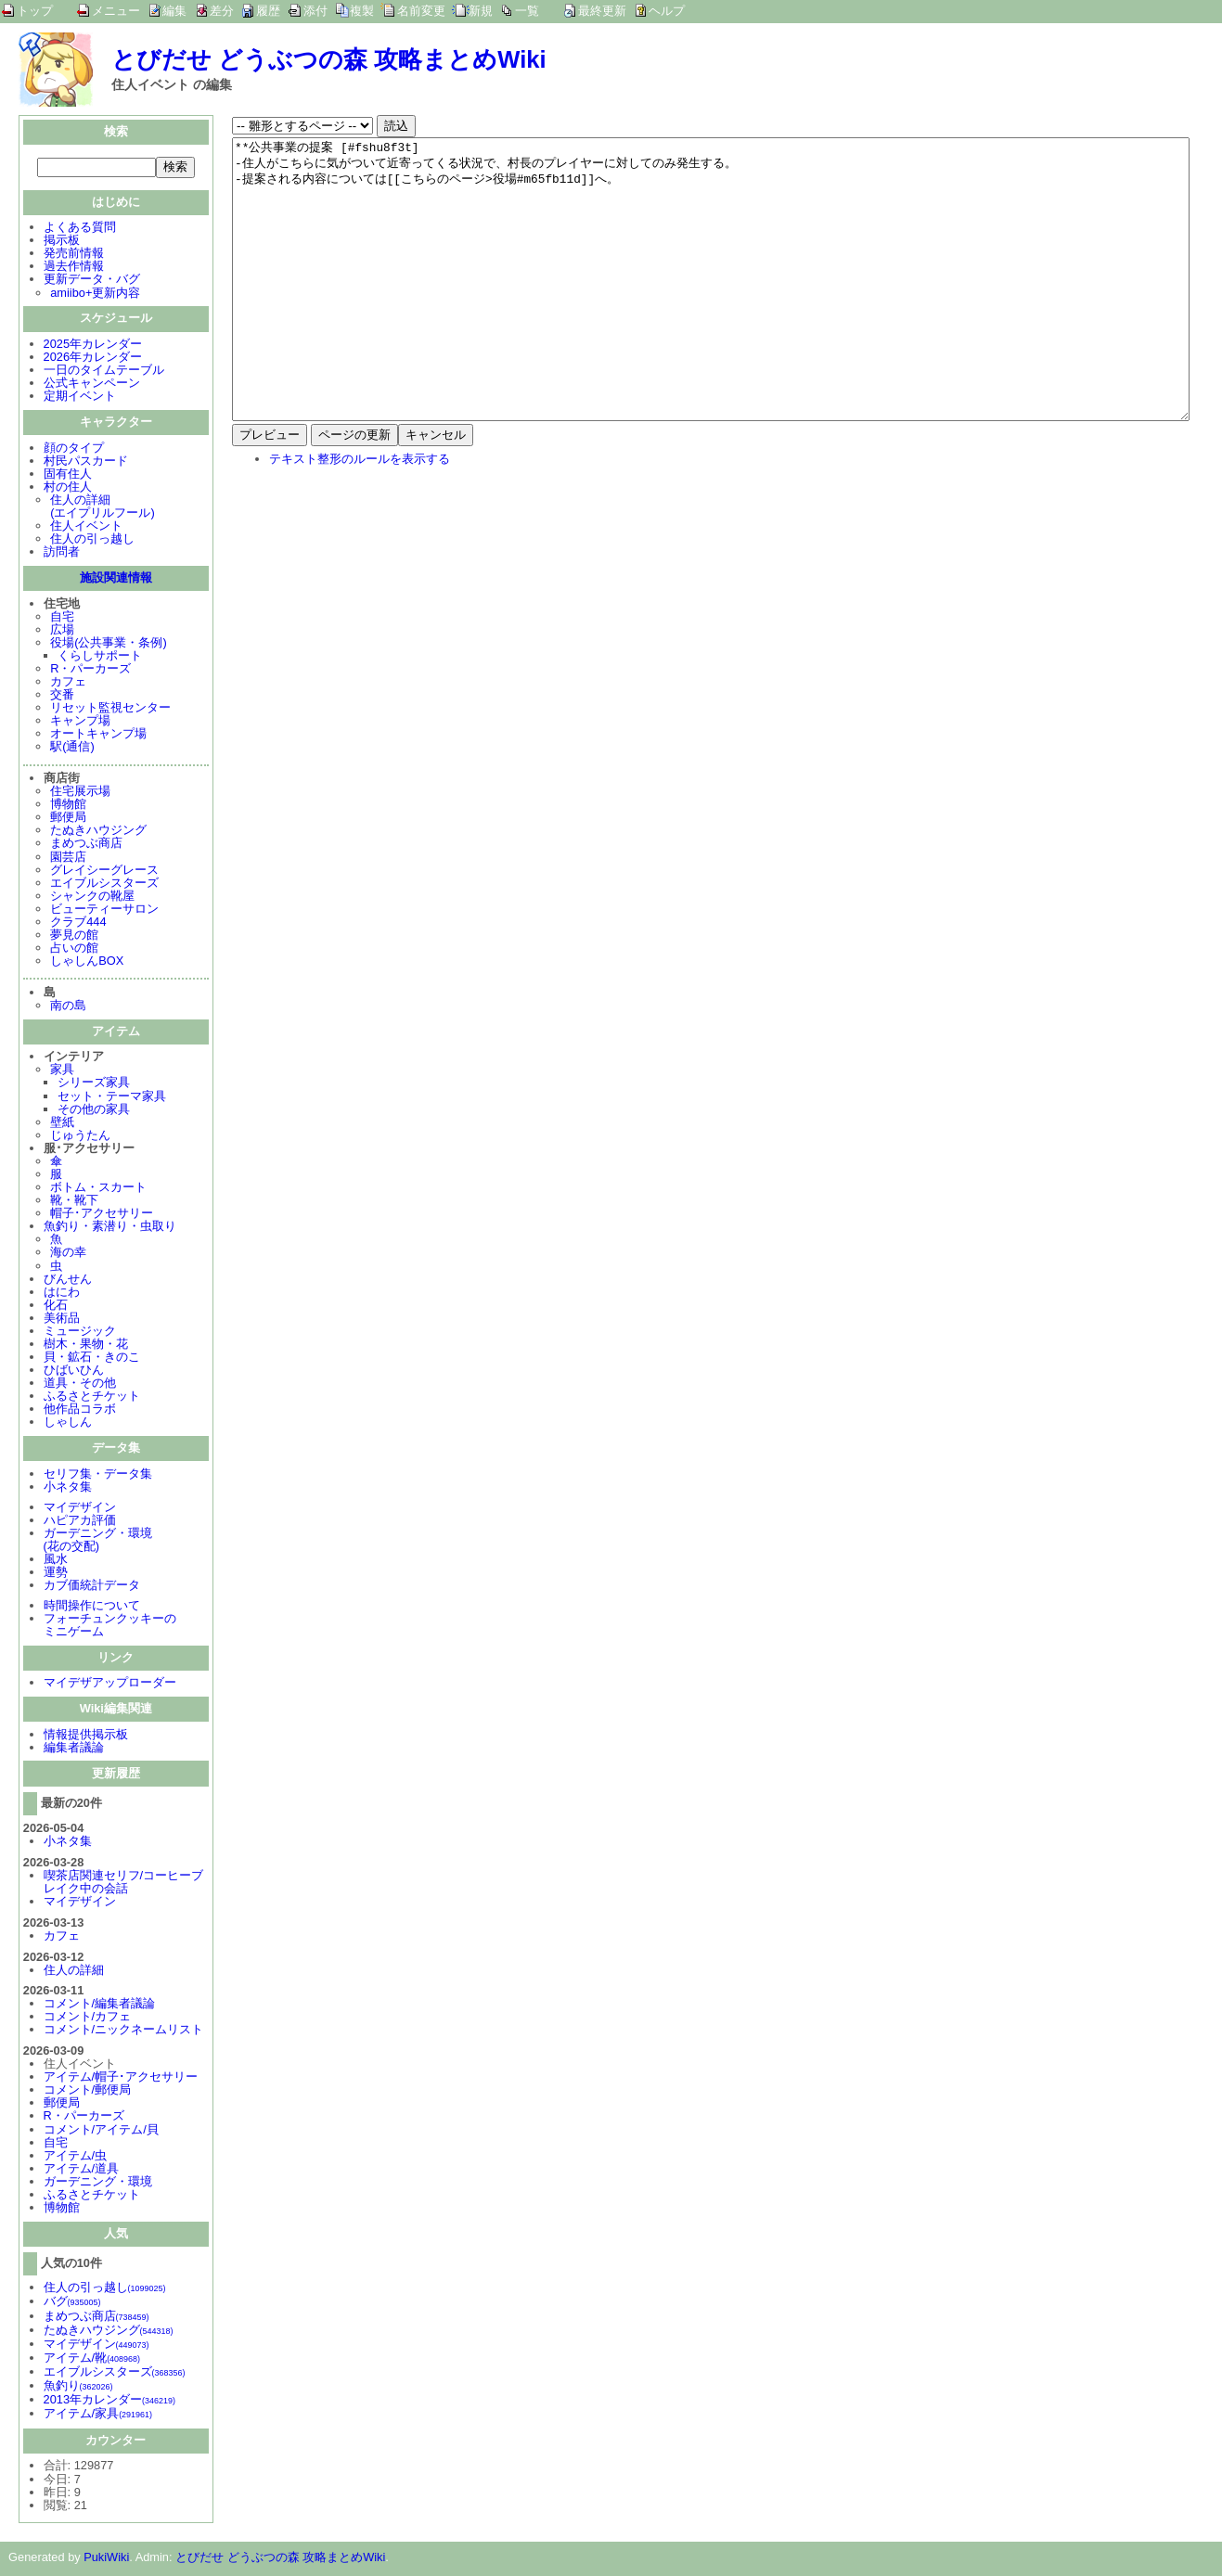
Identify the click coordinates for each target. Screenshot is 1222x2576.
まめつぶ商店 (86, 845)
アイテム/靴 (92, 2359)
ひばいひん (74, 1371)
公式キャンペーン (92, 384)
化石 (56, 1307)
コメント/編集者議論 (100, 2005)
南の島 (68, 1007)
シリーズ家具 (94, 1084)
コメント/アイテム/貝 (101, 2131)
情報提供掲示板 (86, 1736)
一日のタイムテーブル (104, 371)
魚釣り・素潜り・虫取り (110, 1228)
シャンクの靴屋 (92, 897)
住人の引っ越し (92, 540)
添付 (315, 11)
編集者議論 (74, 1749)
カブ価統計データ (92, 1587)
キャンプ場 (80, 722)
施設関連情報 (116, 579)
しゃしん (68, 1423)
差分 (222, 11)
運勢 (56, 1574)
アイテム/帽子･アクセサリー (121, 2078)
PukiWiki (106, 2559)
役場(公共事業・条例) (108, 644)
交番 (62, 696)
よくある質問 (80, 229)
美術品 (62, 1319)
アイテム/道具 (82, 2170)
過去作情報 (74, 268)
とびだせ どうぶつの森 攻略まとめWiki (329, 59)
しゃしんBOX (86, 962)
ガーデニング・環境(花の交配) (98, 1541)
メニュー (116, 11)
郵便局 (68, 819)
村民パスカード (86, 462)
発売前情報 (74, 255)
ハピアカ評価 (80, 1522)
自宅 (62, 618)
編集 (174, 11)
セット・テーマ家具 (112, 1098)
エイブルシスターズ (104, 884)
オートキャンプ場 (98, 735)
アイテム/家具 (98, 2415)
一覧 (527, 11)
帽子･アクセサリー (101, 1215)
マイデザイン (80, 1509)
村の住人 (68, 488)
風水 (56, 1561)
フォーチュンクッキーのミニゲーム (110, 1626)
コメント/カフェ (88, 2018)
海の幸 (68, 1254)
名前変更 (421, 11)
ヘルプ (667, 11)
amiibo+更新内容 (95, 294)
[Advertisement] (388, 658)
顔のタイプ (74, 449)
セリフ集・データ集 (98, 1475)
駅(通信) (72, 748)
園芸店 (68, 858)
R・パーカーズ (90, 670)
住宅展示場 (80, 793)
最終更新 (602, 11)
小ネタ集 (68, 1488)
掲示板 (62, 242)
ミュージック (80, 1332)
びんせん (68, 1281)
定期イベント (80, 397)
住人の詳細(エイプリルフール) (102, 507)
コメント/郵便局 (88, 2091)
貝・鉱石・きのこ (92, 1358)
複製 (362, 11)
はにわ (62, 1294)
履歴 (268, 11)
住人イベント (86, 527)
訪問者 (62, 553)
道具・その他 (80, 1384)
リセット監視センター (110, 709)
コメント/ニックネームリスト (124, 2031)
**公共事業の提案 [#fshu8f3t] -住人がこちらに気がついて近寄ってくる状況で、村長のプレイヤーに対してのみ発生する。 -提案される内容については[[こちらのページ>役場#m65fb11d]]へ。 (711, 307)
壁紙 (62, 1124)
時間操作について (92, 1607)
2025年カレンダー (93, 345)
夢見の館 (74, 936)
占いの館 (74, 949)
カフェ (68, 683)
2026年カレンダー (93, 358)
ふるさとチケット (92, 1397)
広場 (62, 631)
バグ (72, 2303)
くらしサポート (100, 657)
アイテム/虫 (76, 2157)
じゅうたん (80, 1137)
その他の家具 (94, 1111)
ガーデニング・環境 (98, 2183)
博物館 (68, 806)
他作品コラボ (80, 1410)
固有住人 (68, 475)
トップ (35, 11)
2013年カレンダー (109, 2401)
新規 (481, 11)
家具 (62, 1071)
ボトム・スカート (98, 1189)
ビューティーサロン (104, 910)
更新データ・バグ (92, 281)
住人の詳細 (74, 1972)
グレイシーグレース (104, 871)
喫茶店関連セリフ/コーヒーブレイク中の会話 (124, 1883)
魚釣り (78, 2387)
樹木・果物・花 (86, 1345)
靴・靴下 (74, 1202)
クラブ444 (78, 923)
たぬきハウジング (98, 832)
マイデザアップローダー (110, 1684)
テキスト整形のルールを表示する (359, 514)
